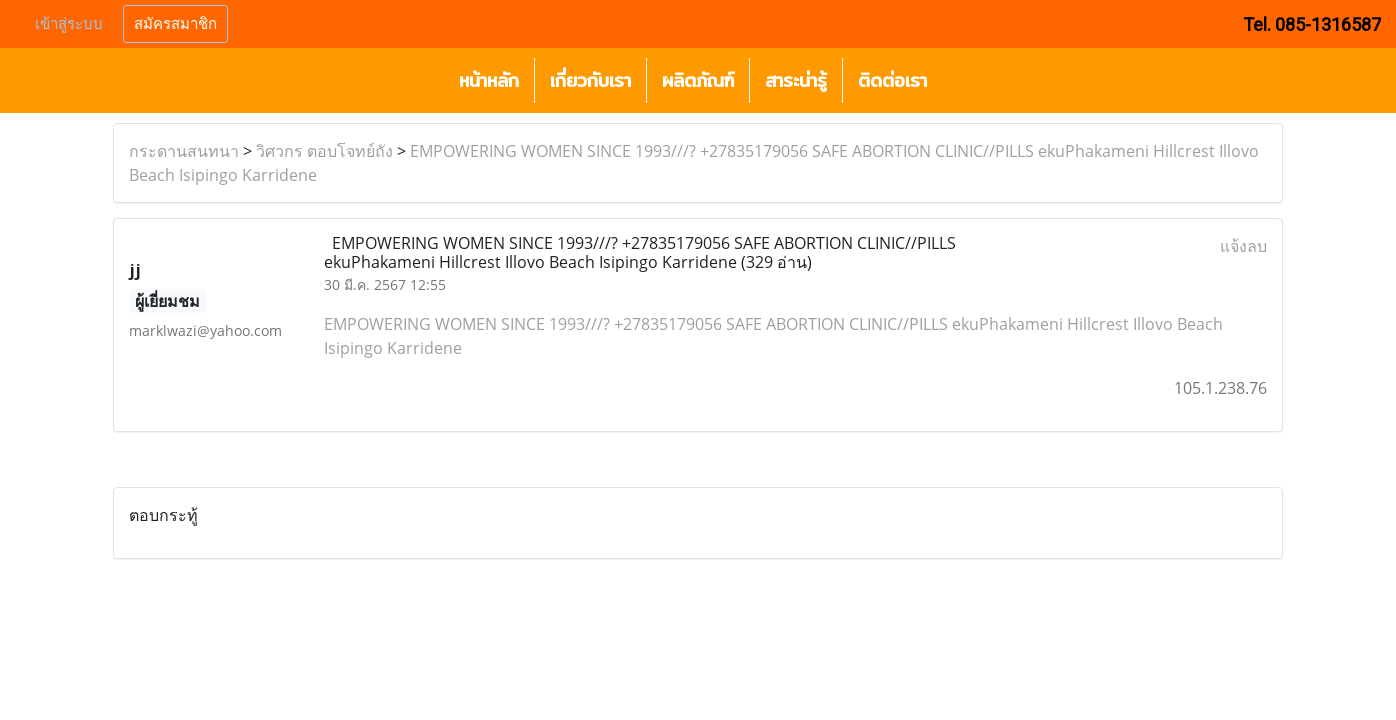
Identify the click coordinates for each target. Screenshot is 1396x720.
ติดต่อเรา (892, 80)
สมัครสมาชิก (175, 24)
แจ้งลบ (1243, 246)
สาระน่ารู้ (796, 80)
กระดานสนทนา (184, 151)
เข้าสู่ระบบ (69, 24)
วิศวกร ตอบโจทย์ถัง (324, 151)
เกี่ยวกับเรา (590, 80)
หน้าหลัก (489, 80)
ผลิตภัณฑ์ (698, 80)
